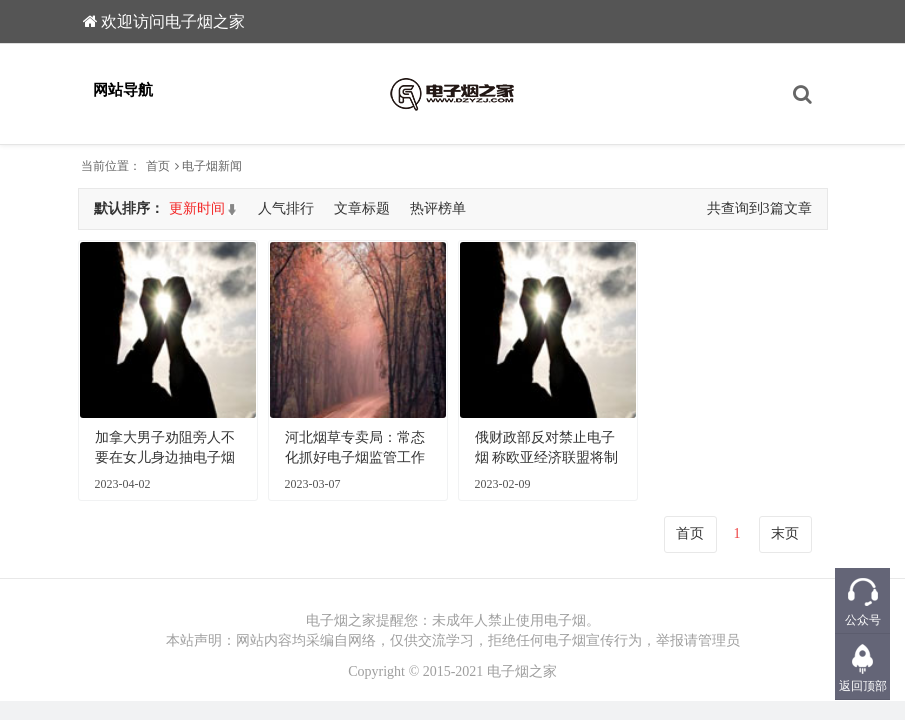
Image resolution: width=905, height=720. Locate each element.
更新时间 (197, 208)
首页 (158, 166)
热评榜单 (438, 208)
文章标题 (362, 208)
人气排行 (286, 208)
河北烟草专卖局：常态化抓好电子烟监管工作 (355, 447)
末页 (785, 533)
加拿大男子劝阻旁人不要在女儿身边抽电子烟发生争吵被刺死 (165, 449)
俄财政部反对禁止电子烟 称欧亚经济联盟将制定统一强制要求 (547, 449)
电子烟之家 (522, 671)
